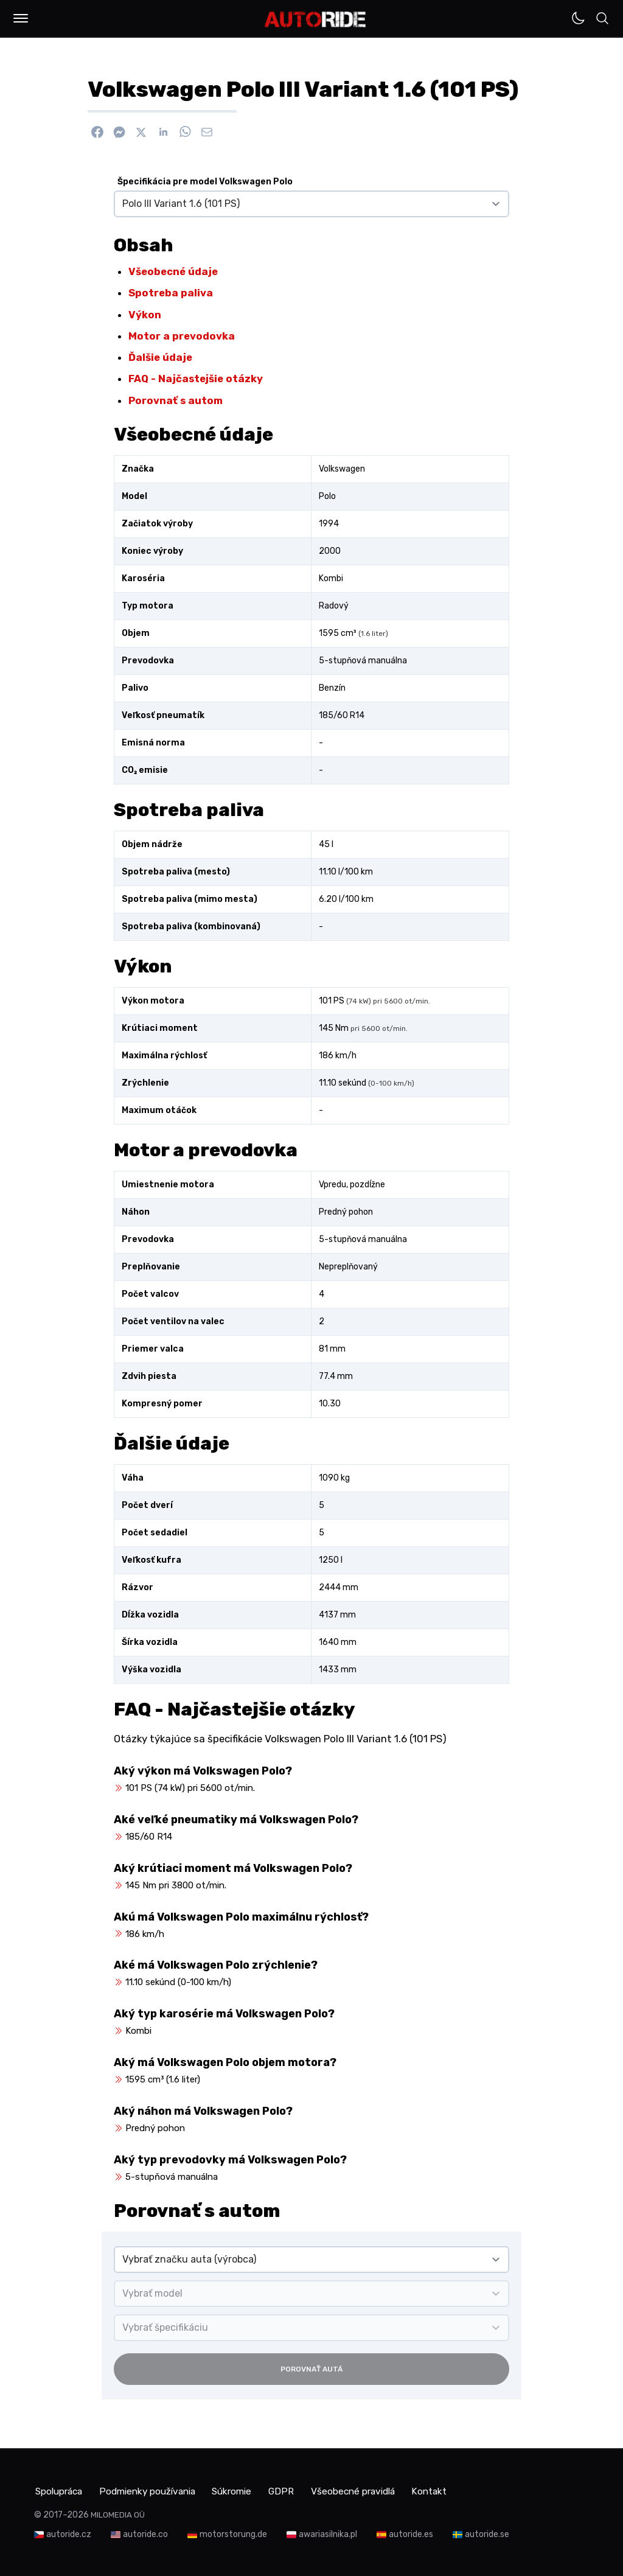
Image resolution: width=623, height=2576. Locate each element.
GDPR (301, 2490)
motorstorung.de (233, 2533)
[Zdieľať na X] (141, 132)
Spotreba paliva (170, 293)
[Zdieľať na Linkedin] (163, 132)
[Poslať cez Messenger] (119, 132)
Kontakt (460, 2490)
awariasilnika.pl (328, 2533)
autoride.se (487, 2533)
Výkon (144, 315)
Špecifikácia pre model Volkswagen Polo (205, 181)
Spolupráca (59, 2490)
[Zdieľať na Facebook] (97, 132)
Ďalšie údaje (160, 357)
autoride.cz (68, 2533)
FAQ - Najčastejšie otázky (195, 378)
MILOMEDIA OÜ (118, 2513)
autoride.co (145, 2533)
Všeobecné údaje (173, 271)
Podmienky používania (156, 2490)
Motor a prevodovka (181, 336)
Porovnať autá (311, 2369)
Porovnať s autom (175, 400)
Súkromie (247, 2490)
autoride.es (411, 2533)
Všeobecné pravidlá (377, 2490)
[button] (20, 18)
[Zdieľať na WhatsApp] (185, 132)
